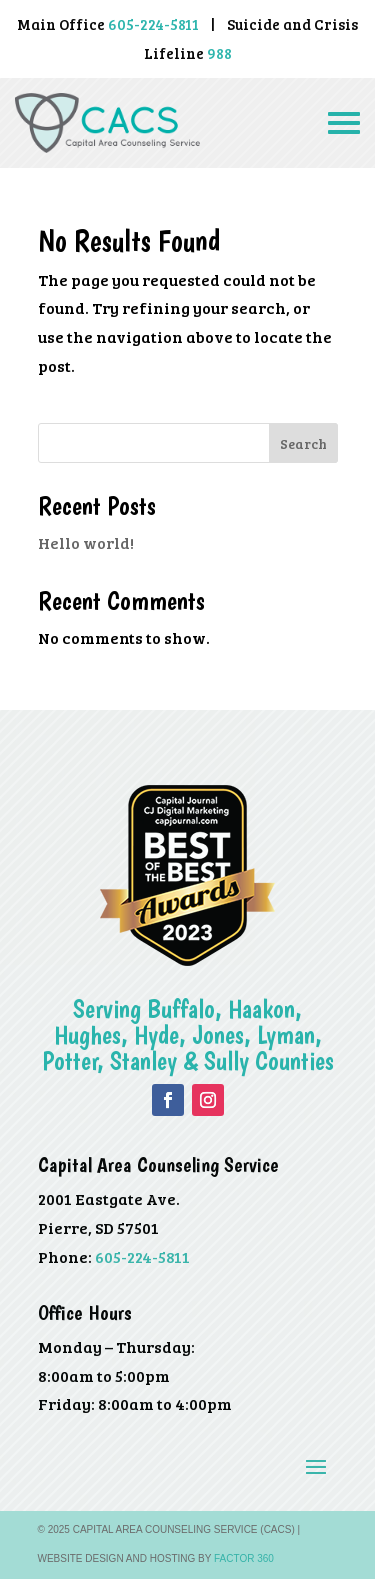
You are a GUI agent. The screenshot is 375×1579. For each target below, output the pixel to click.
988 (219, 53)
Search (303, 443)
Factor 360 (244, 1558)
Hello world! (86, 542)
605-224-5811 (142, 1256)
